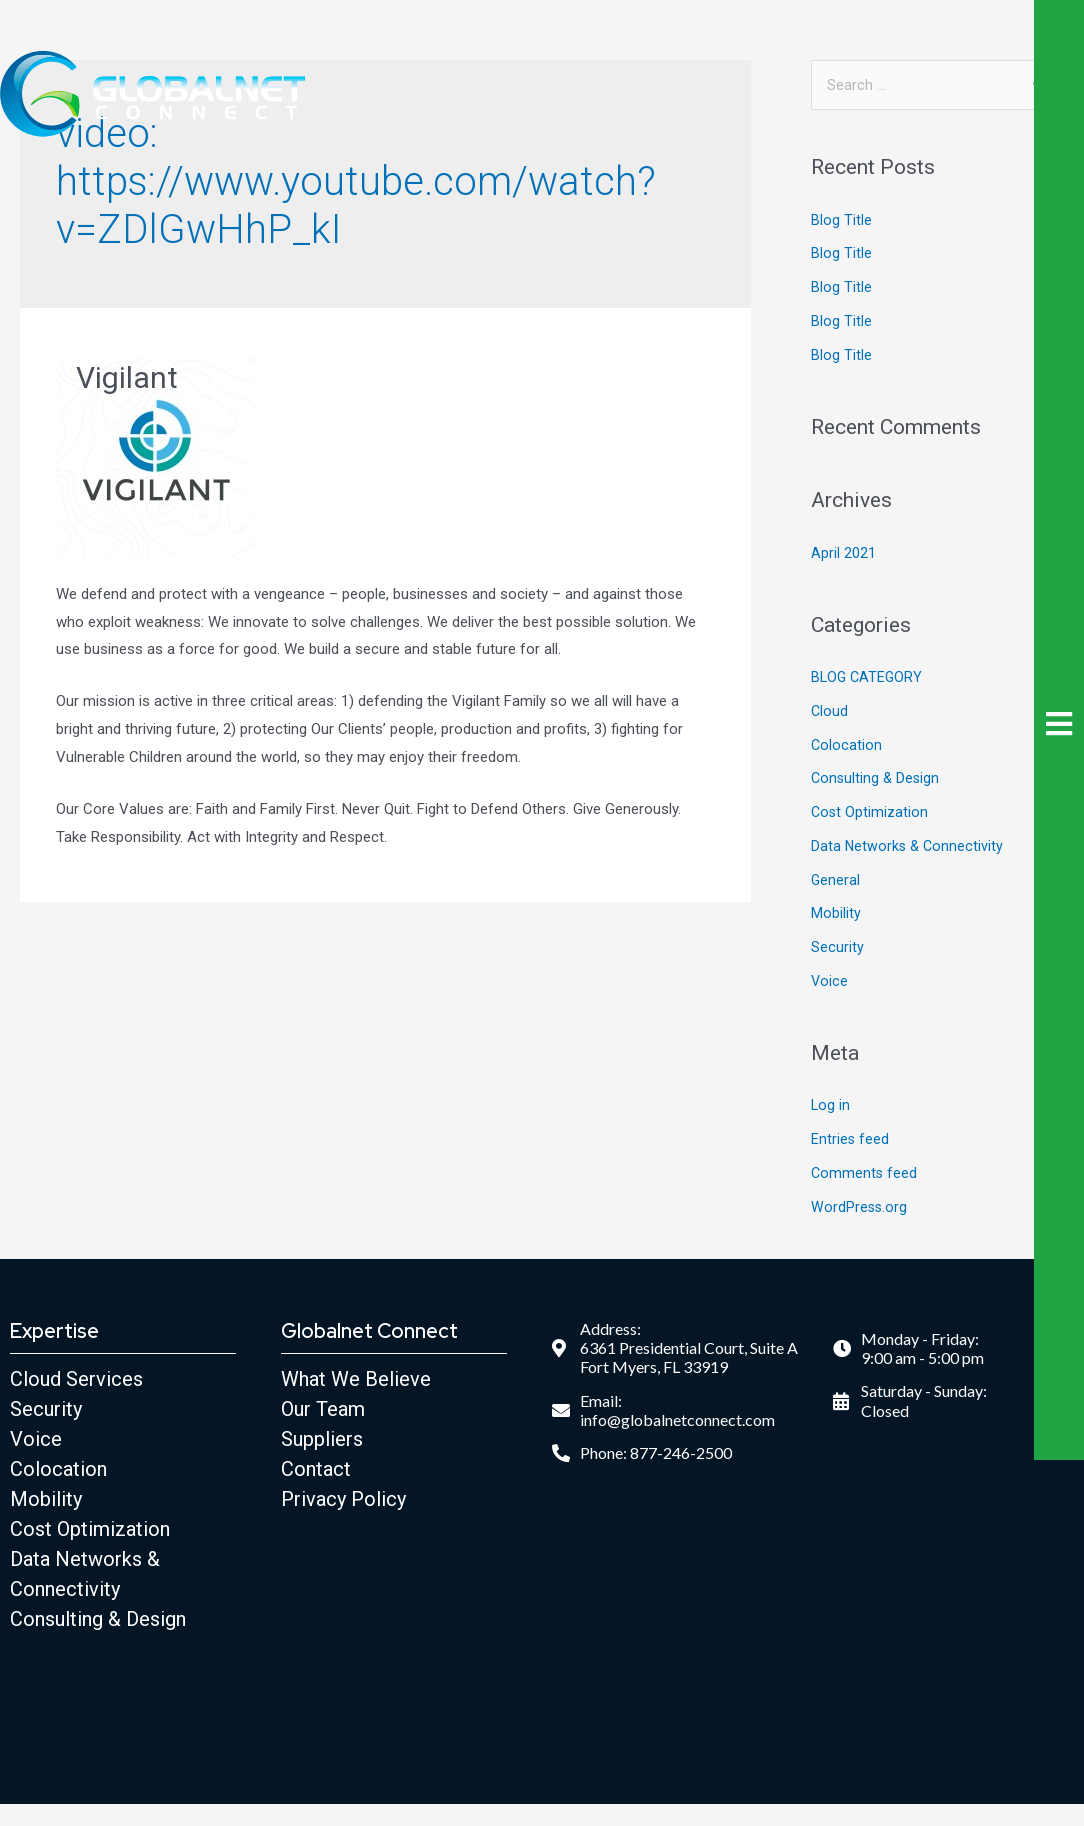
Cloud (830, 713)
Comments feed (865, 1175)
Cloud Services (76, 1381)
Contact (316, 1471)
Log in (831, 1107)
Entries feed (850, 1141)
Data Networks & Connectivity (909, 848)
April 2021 (843, 555)
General (836, 882)
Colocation (847, 747)
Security (837, 949)
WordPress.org (860, 1209)
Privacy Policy (343, 1501)
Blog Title (841, 222)
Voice (830, 983)
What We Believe (356, 1381)
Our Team (323, 1411)
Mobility (836, 915)
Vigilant (127, 377)
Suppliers (322, 1441)
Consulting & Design (877, 780)
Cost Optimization (870, 814)
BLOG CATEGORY (868, 679)
